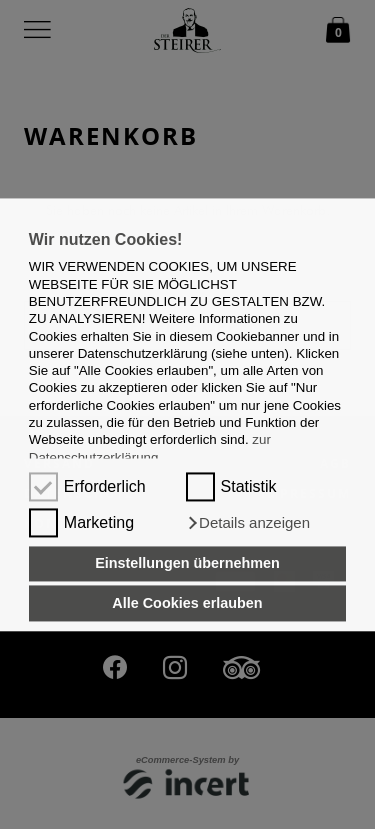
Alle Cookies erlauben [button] (187, 603)
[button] (248, 523)
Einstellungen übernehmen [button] (187, 564)
